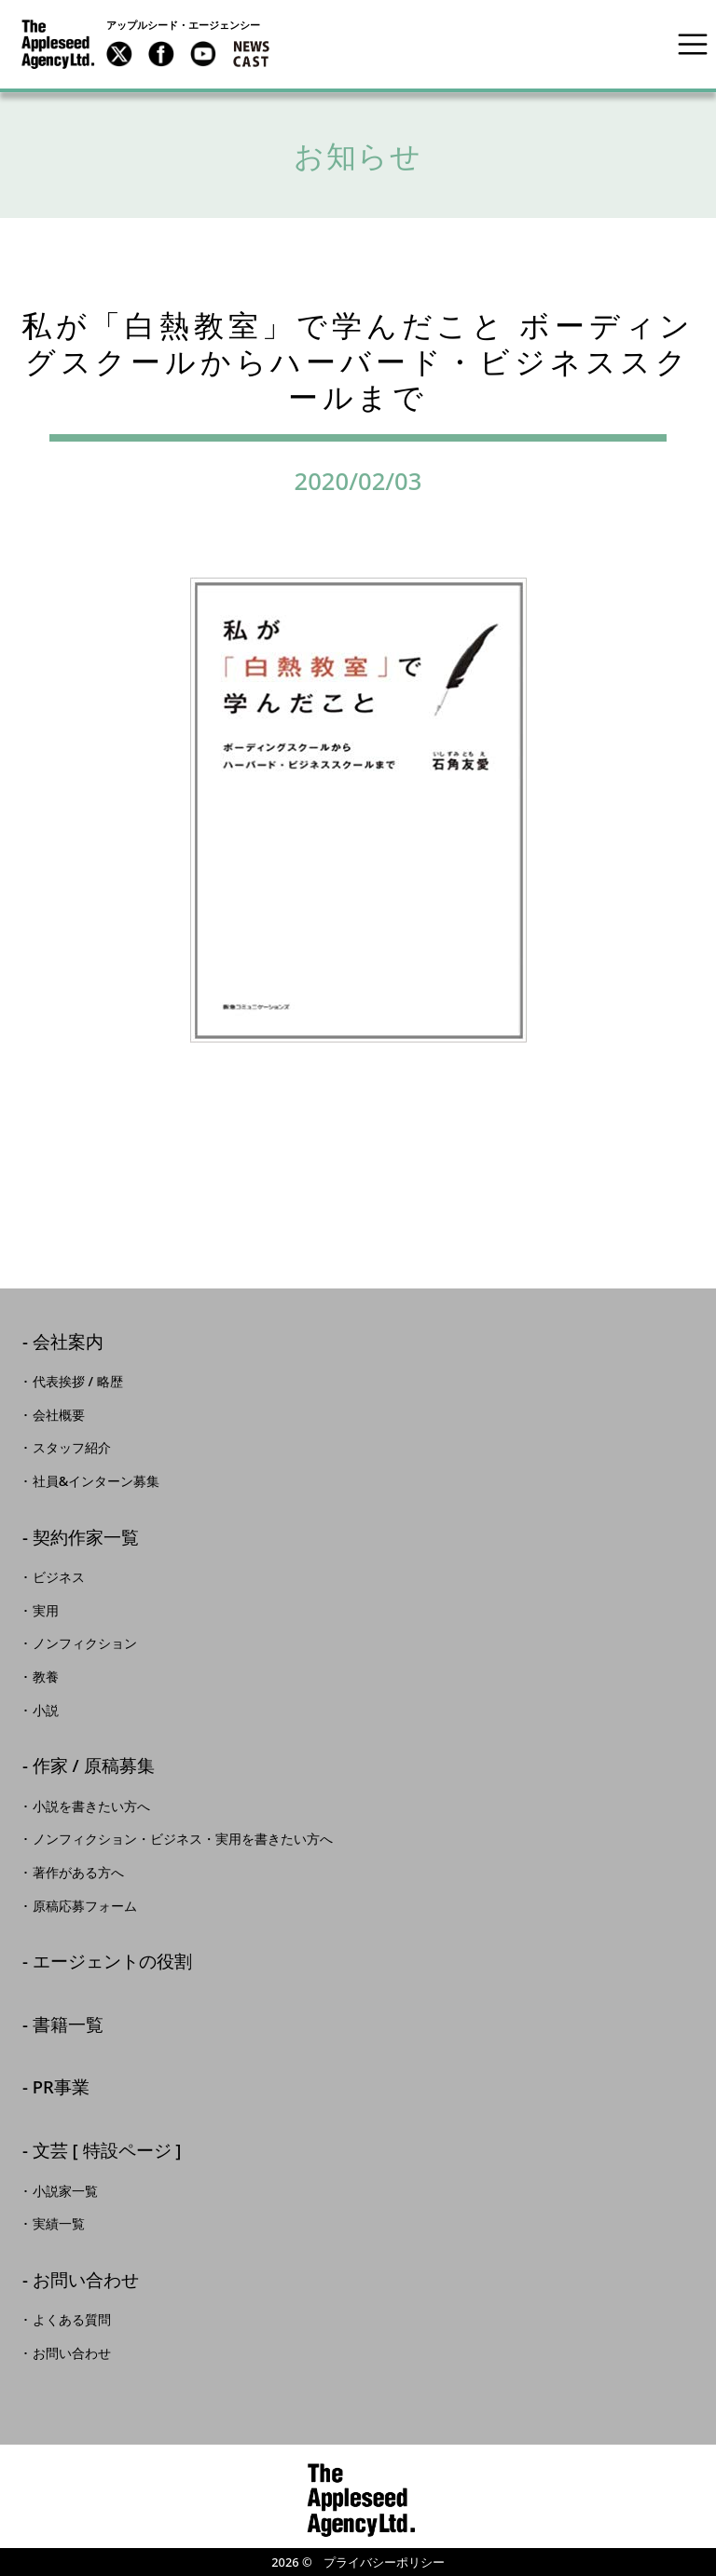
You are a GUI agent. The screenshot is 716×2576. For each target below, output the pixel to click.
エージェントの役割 (112, 1962)
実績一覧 (59, 2223)
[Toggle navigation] (692, 43)
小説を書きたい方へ (91, 1806)
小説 (46, 1710)
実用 (46, 1610)
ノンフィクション (85, 1643)
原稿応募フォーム (85, 1906)
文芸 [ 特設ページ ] (107, 2151)
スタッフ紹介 (72, 1447)
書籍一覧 (68, 2026)
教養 (46, 1677)
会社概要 (59, 1415)
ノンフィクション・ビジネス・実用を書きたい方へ (183, 1839)
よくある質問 (72, 2319)
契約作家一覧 (86, 1538)
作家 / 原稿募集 (94, 1767)
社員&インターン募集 (96, 1481)
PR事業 (61, 2088)
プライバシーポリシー (384, 2562)
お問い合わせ (86, 2281)
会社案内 (68, 1343)
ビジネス (59, 1577)
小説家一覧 (65, 2191)
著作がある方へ (78, 1872)
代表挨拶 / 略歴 (78, 1381)
